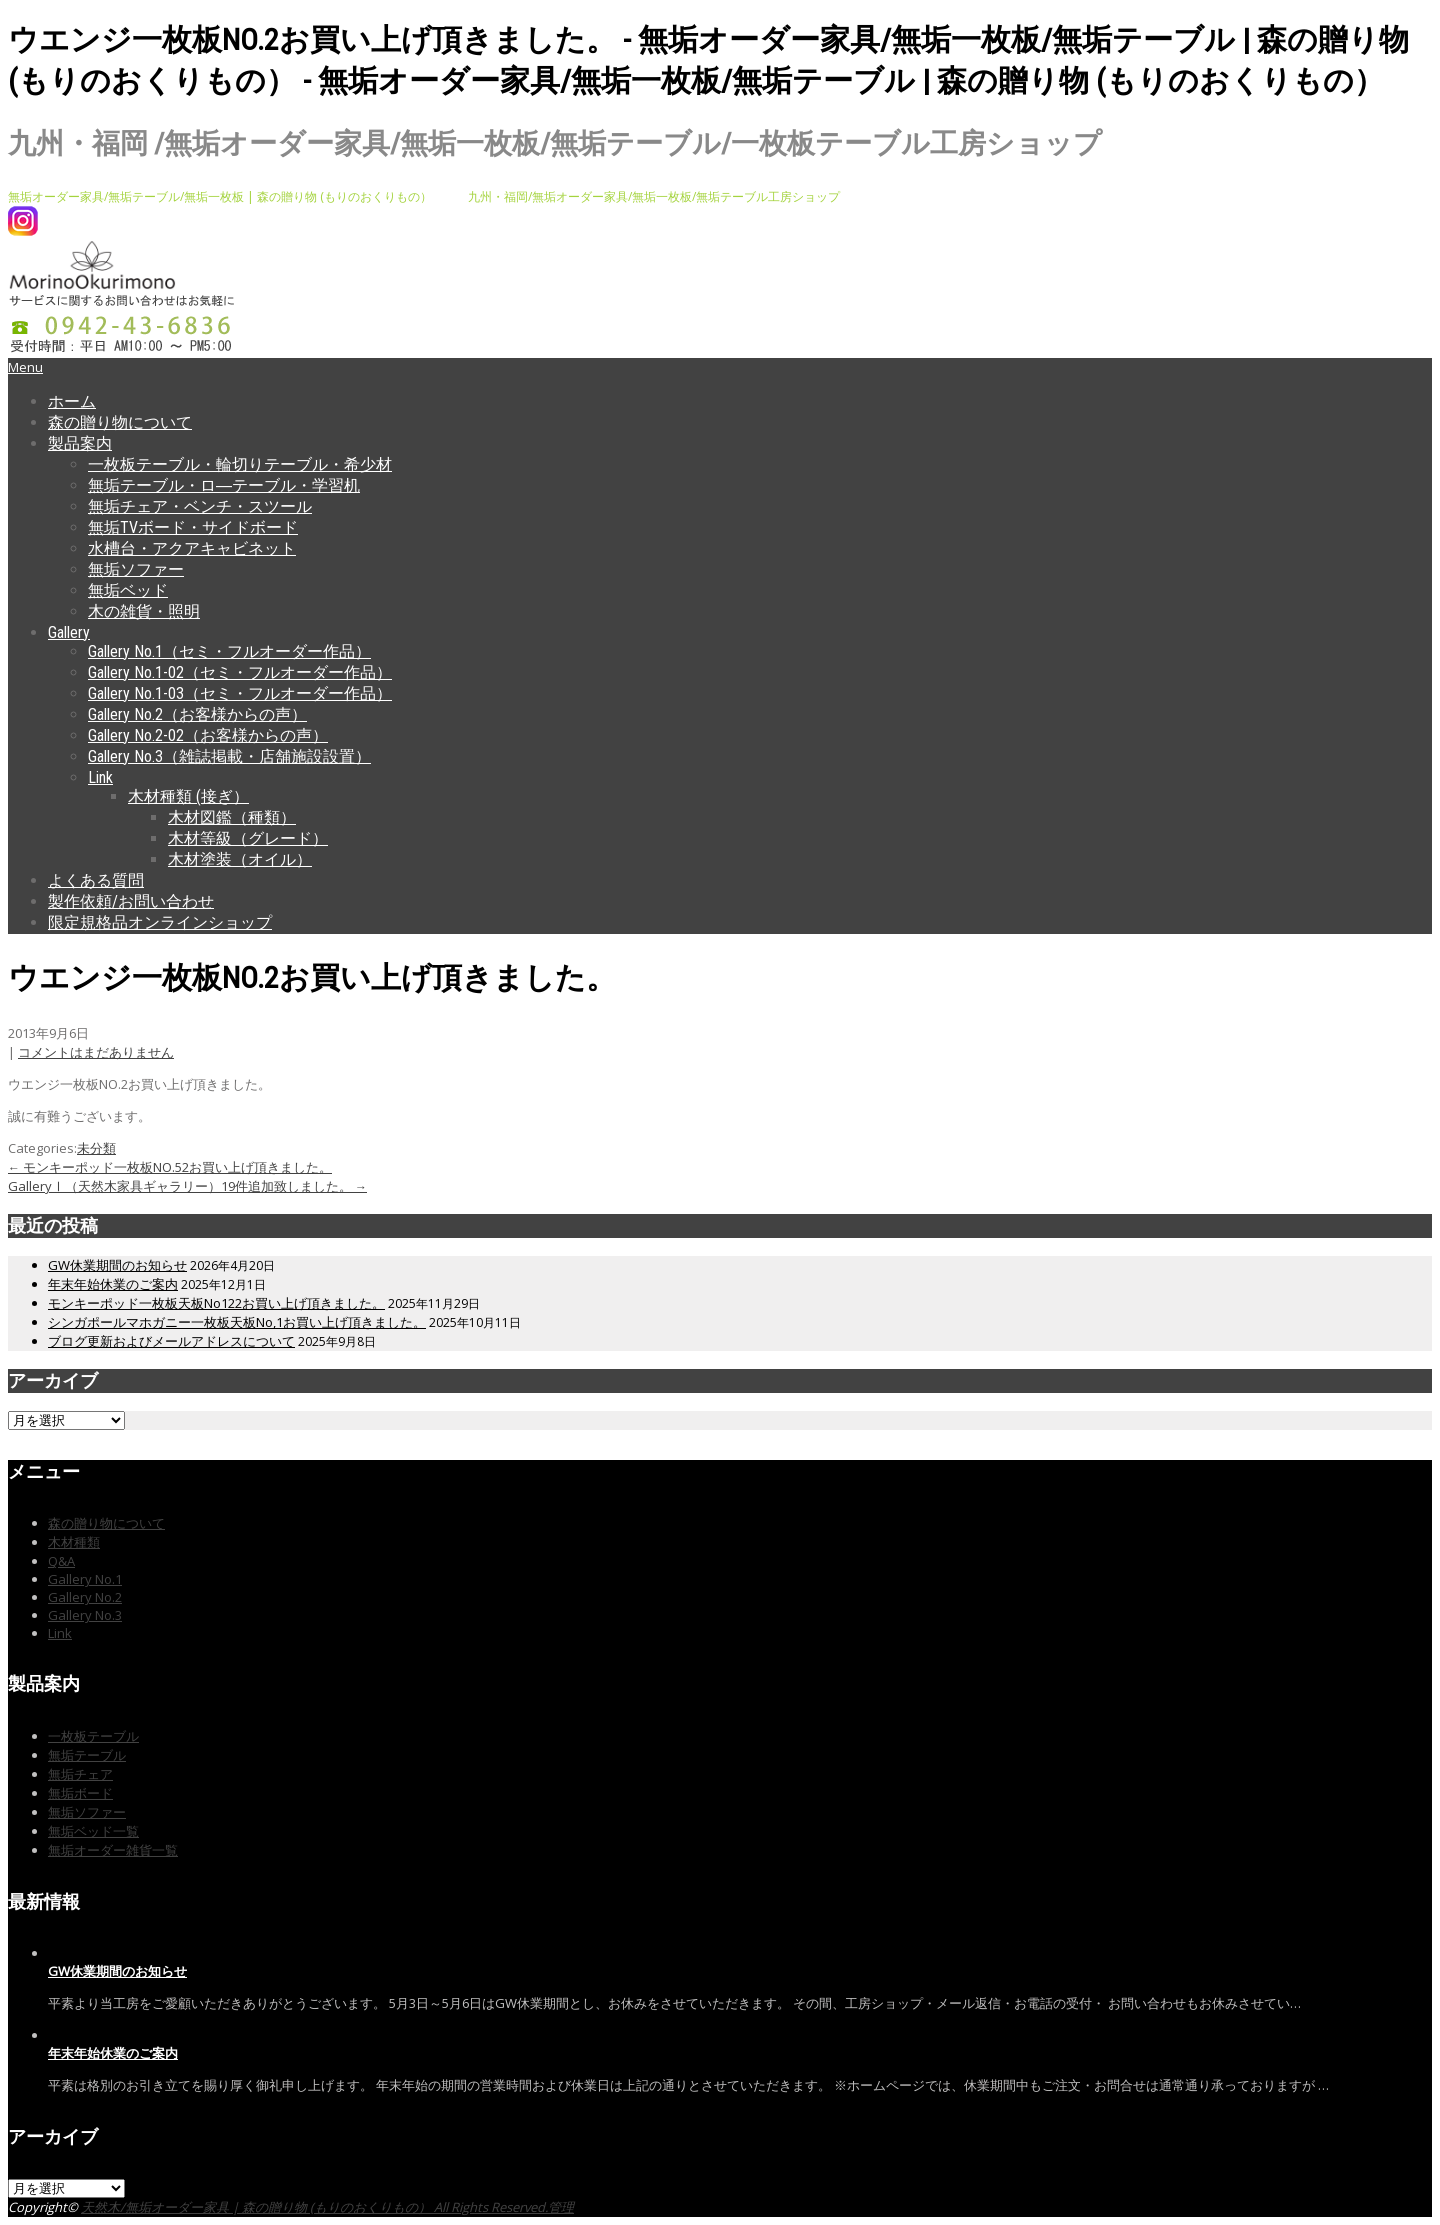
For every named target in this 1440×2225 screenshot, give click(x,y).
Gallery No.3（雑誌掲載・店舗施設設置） (229, 756)
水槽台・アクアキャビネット (192, 548)
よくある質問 (96, 880)
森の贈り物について (120, 422)
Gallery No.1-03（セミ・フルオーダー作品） (240, 693)
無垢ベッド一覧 (93, 1831)
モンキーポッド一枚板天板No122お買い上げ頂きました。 (216, 1303)
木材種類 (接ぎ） (188, 796)
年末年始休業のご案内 (113, 1284)
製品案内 (80, 443)
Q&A (61, 1561)
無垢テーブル (87, 1755)
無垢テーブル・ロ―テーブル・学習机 (224, 485)
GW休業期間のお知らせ (117, 1265)
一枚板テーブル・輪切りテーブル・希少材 (240, 464)
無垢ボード (80, 1793)
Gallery (69, 632)
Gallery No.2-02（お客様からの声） (208, 735)
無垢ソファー (136, 569)
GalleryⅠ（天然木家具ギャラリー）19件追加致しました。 (187, 1186)
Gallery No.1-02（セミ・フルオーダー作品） (240, 672)
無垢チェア (80, 1774)
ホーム (72, 401)
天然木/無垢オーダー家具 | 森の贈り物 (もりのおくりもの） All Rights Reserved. (314, 2207)
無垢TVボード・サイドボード (193, 527)
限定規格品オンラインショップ (160, 922)
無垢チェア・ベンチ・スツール (200, 506)
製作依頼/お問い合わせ (131, 901)
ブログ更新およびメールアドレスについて (171, 1341)
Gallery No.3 (85, 1615)
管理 (561, 2207)
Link (100, 777)
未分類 (96, 1148)
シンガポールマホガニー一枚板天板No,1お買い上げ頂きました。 (237, 1322)
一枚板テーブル (93, 1736)
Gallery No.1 (85, 1579)
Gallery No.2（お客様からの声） (197, 714)
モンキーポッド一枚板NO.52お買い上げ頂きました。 (170, 1167)
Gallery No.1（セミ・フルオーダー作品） (229, 651)
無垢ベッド (128, 590)
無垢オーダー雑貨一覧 (113, 1850)
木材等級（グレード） (248, 838)
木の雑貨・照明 (144, 611)
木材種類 (74, 1542)
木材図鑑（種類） (232, 817)
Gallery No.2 (85, 1597)
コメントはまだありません (96, 1052)
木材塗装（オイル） (240, 859)
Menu (25, 367)
